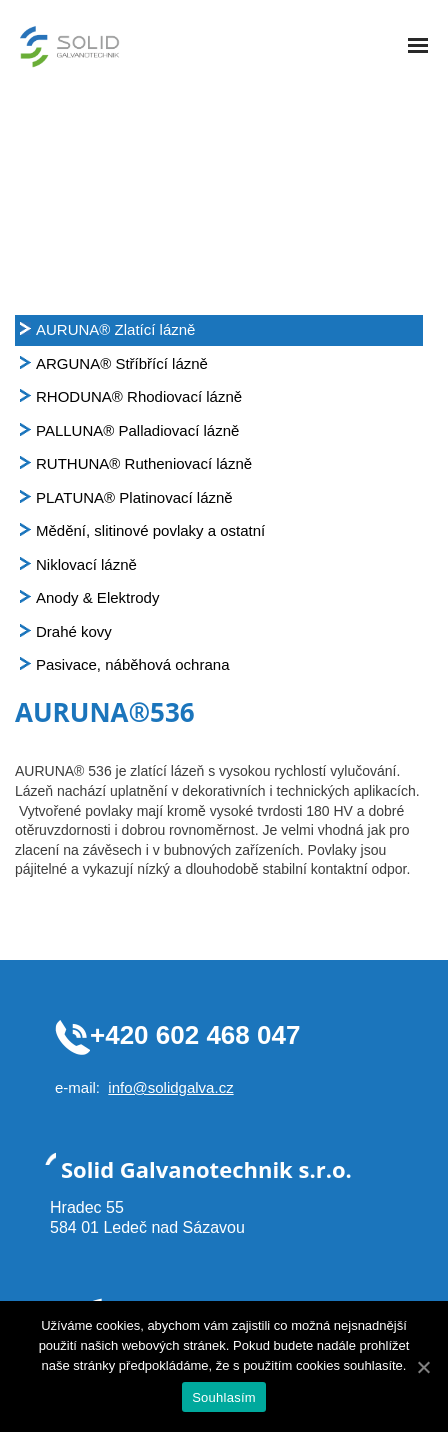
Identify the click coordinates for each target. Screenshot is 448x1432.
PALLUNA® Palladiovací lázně (137, 430)
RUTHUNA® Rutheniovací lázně (144, 463)
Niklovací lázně (86, 564)
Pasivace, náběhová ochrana (132, 664)
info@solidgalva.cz (170, 1087)
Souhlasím (224, 1397)
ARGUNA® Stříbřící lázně (122, 363)
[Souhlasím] (423, 1367)
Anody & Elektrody (97, 597)
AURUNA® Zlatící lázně (115, 329)
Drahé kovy (74, 631)
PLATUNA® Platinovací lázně (134, 497)
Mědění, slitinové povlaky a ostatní (150, 530)
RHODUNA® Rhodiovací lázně (139, 396)
